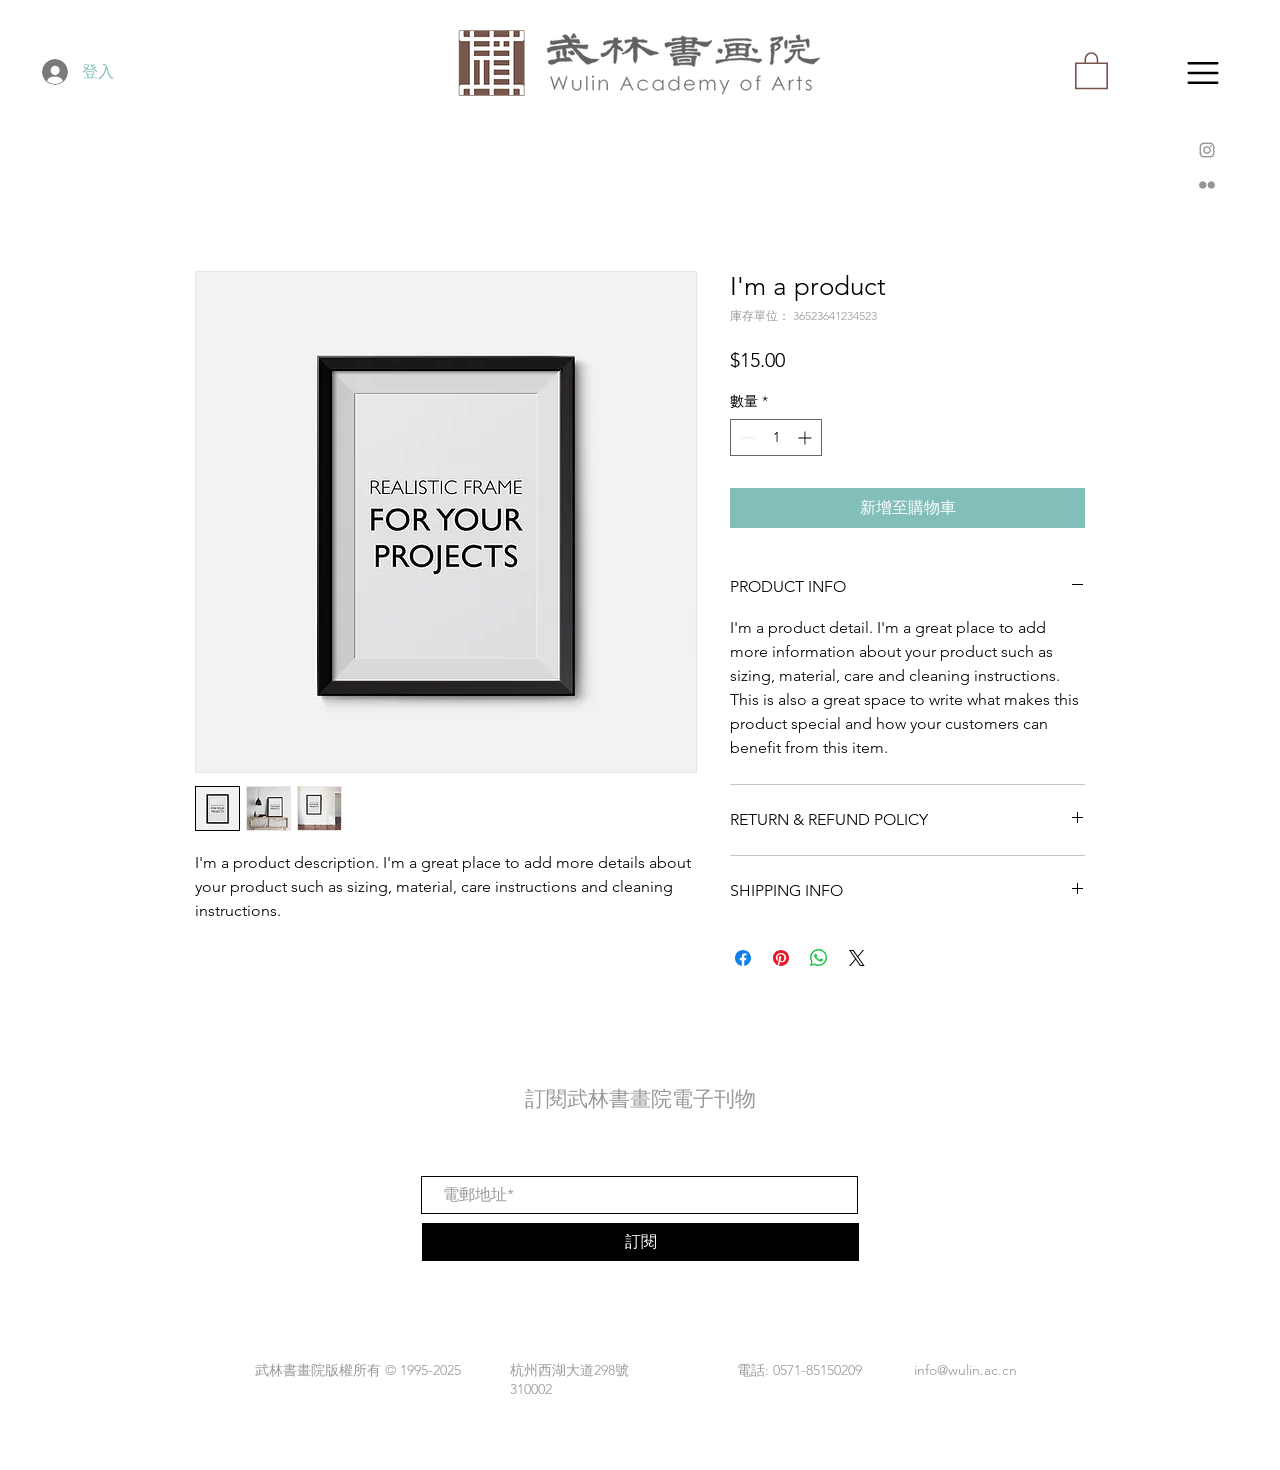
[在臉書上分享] (743, 958)
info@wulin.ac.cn (965, 1370)
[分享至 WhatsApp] (819, 958)
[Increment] (806, 437)
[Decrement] (745, 437)
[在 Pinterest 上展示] (781, 958)
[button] (1203, 73)
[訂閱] (640, 1242)
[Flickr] (1207, 185)
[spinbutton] (776, 437)
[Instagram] (1207, 150)
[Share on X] (857, 958)
